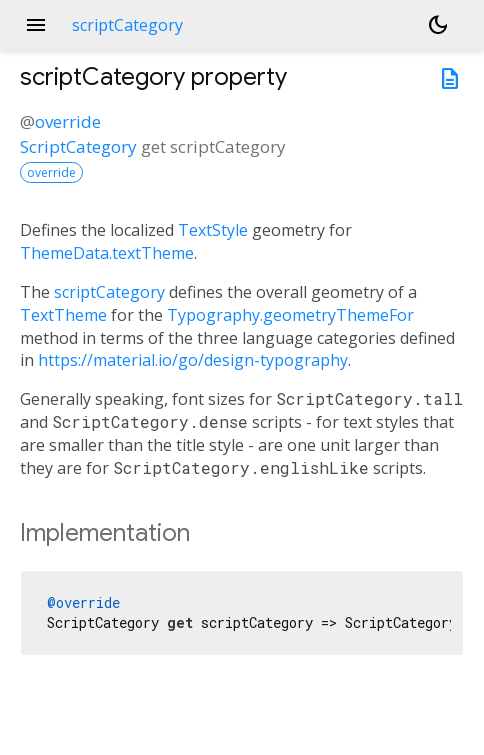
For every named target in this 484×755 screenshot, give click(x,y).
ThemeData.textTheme (107, 253)
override (68, 121)
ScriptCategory (78, 146)
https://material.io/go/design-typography (193, 360)
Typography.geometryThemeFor (290, 315)
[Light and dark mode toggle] (438, 25)
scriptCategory (109, 292)
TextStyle (213, 230)
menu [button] (36, 25)
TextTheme (63, 315)
